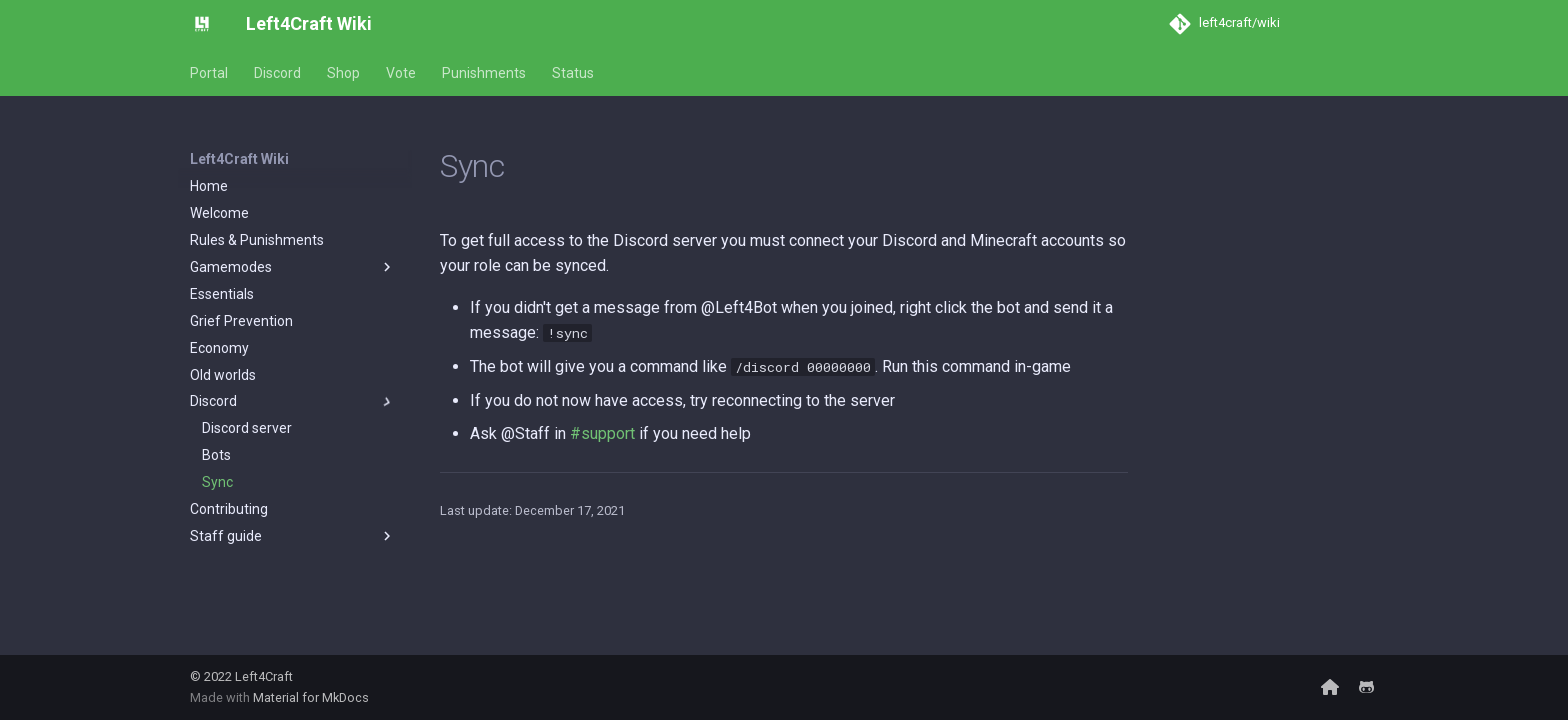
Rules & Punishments (257, 240)
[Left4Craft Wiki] (202, 24)
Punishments (484, 73)
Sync (217, 482)
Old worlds (223, 375)
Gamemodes (293, 267)
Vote (401, 73)
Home (209, 186)
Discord (277, 73)
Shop (343, 73)
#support (602, 433)
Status (573, 73)
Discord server (247, 428)
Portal (209, 73)
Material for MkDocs (311, 697)
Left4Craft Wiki (239, 159)
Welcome (219, 213)
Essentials (222, 294)
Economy (219, 348)
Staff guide (293, 536)
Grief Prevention (241, 321)
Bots (216, 455)
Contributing (229, 509)
